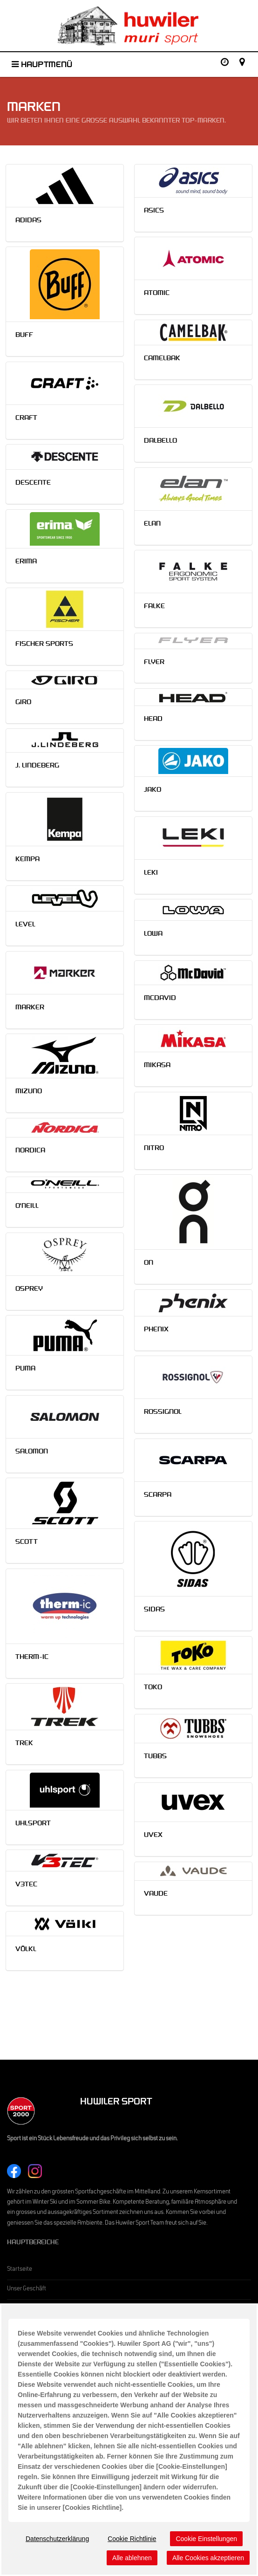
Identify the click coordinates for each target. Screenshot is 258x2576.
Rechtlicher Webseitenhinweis (188, 2550)
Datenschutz (51, 2550)
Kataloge (18, 2398)
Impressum (21, 2550)
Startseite (19, 2270)
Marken (16, 2309)
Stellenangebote (28, 2457)
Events (16, 2328)
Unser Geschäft (26, 2289)
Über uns (18, 2418)
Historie (17, 2437)
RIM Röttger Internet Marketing (128, 2558)
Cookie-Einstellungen (131, 2550)
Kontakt (17, 2476)
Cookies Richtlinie (86, 2550)
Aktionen (18, 2379)
